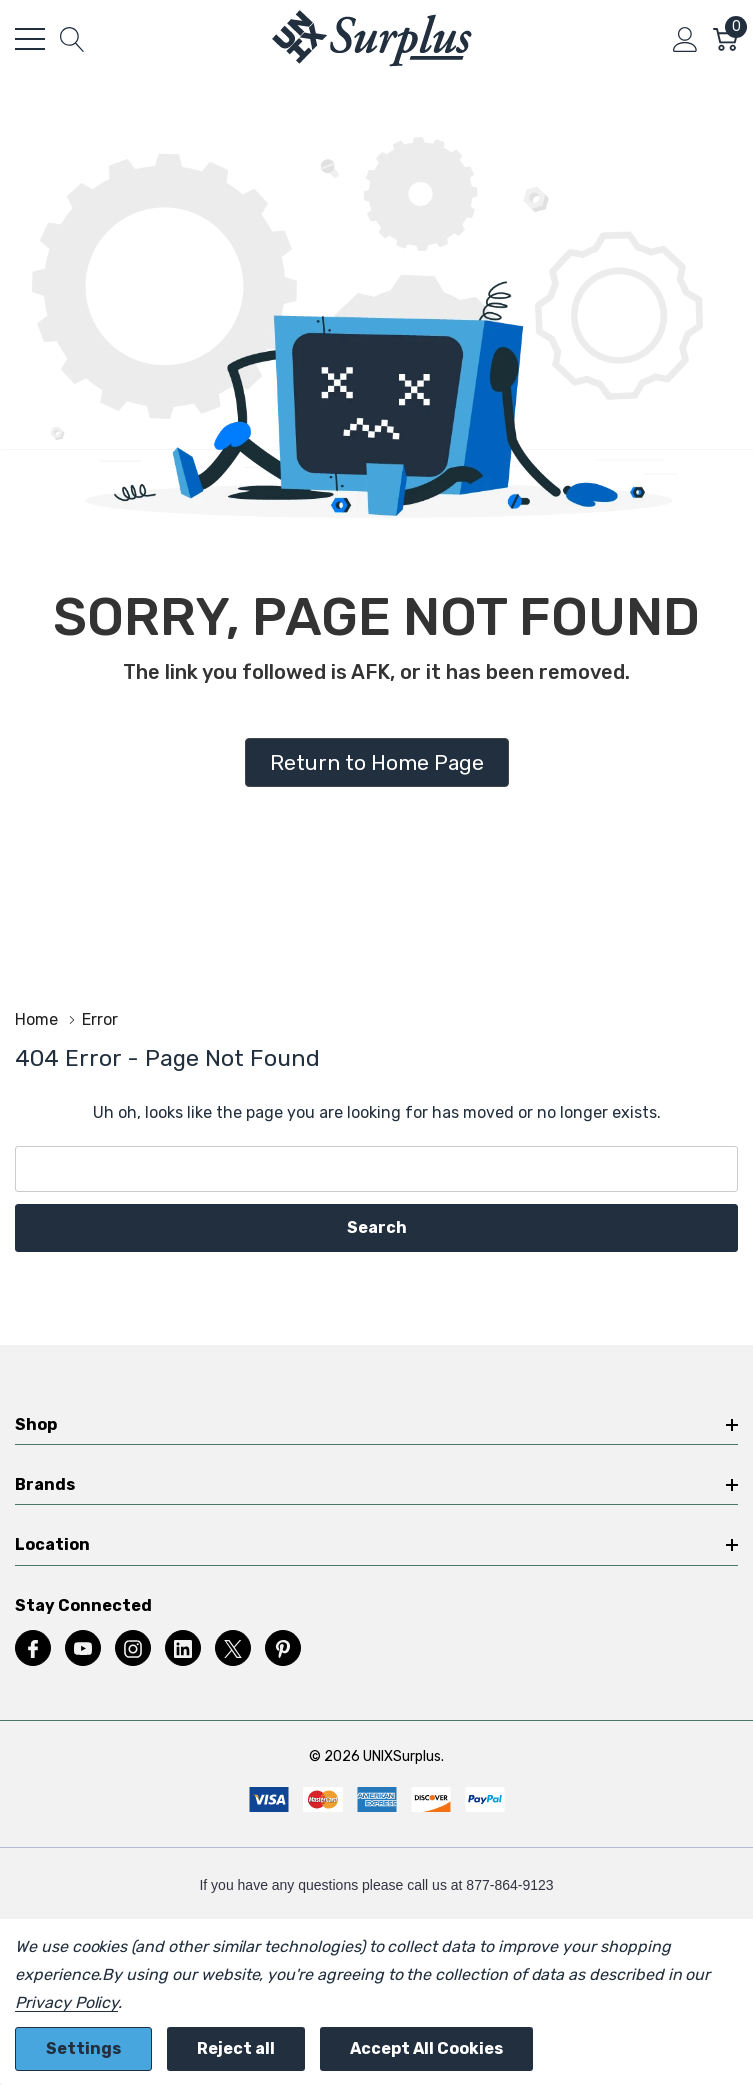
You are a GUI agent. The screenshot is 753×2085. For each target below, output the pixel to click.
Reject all (236, 2048)
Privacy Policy (66, 2002)
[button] (377, 763)
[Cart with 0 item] (725, 39)
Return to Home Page (377, 762)
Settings (83, 2048)
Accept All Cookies (426, 2048)
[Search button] (72, 39)
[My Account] (685, 39)
